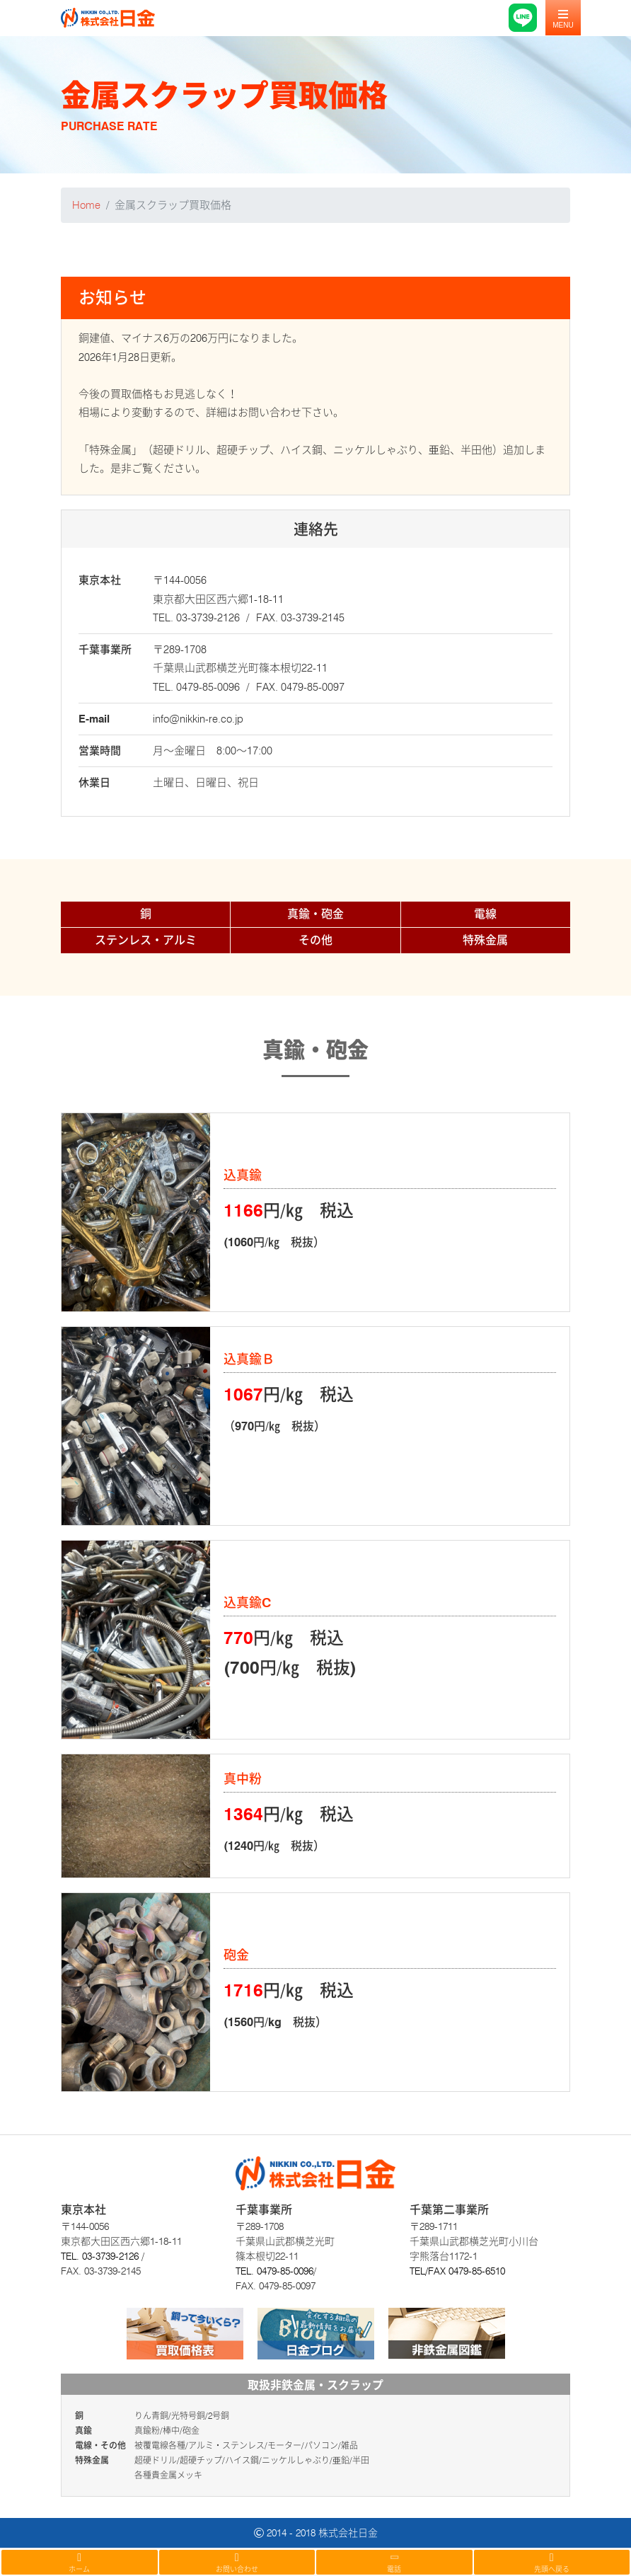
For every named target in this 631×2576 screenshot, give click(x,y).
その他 (315, 940)
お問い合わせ (237, 2562)
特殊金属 (485, 940)
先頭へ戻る (552, 2562)
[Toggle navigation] (563, 17)
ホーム (79, 2562)
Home (86, 205)
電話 (394, 2562)
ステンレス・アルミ (146, 940)
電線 (485, 914)
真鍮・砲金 (315, 914)
